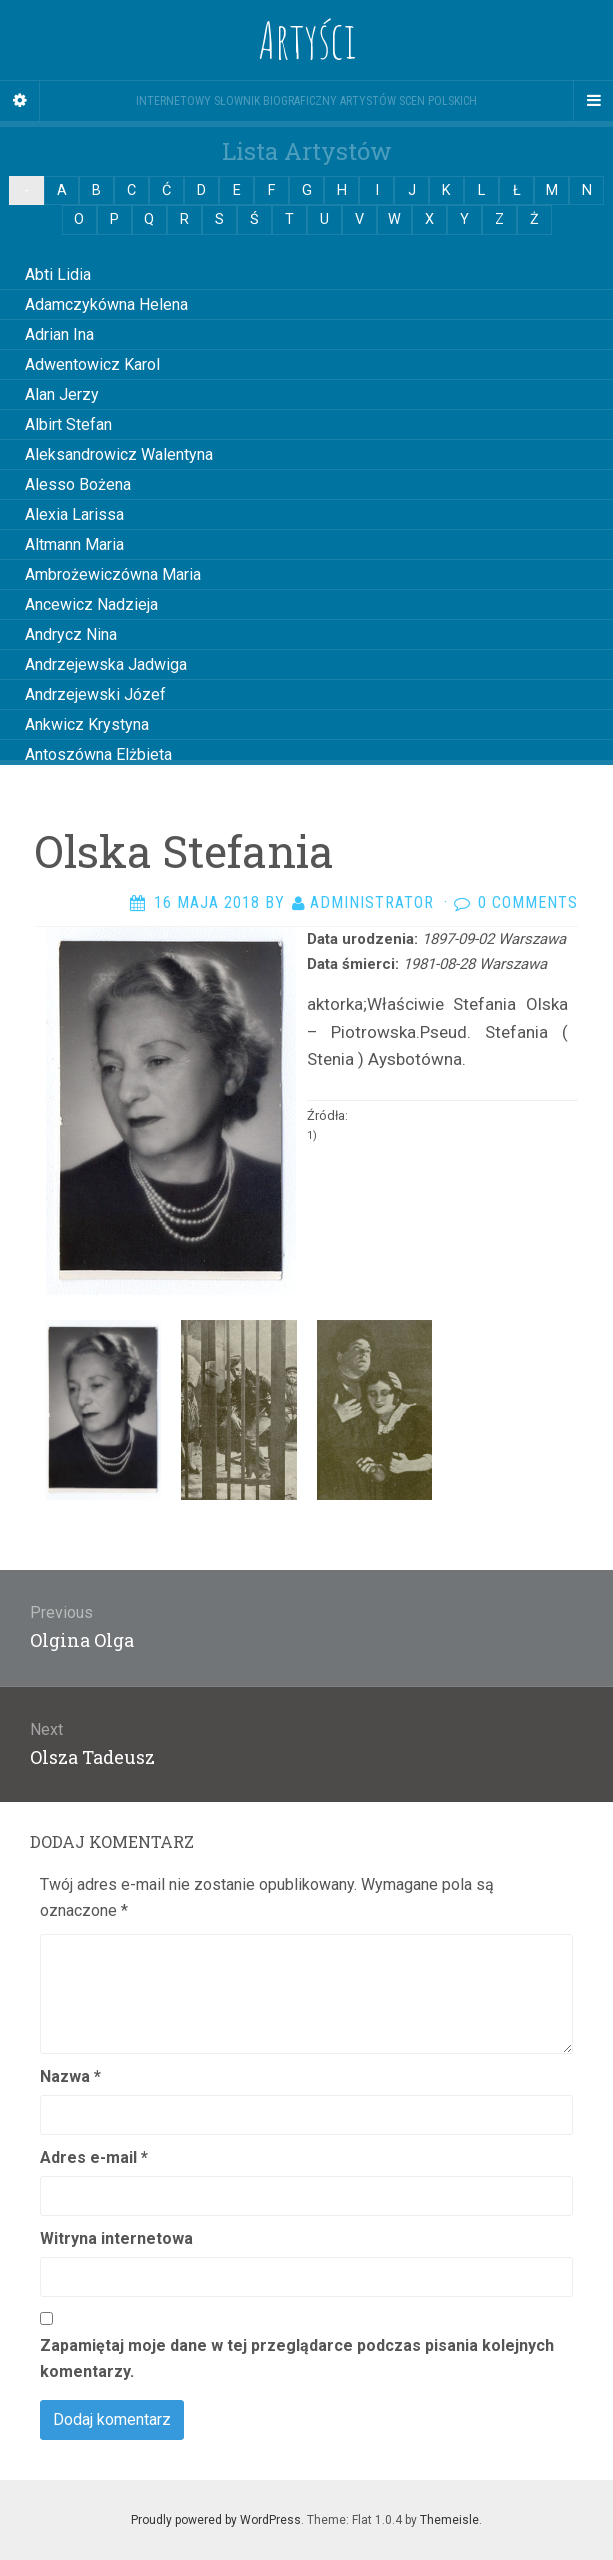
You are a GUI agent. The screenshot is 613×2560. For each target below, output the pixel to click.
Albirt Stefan (68, 424)
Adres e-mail (94, 2157)
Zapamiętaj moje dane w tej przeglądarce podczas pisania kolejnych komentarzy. (297, 2358)
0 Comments (528, 902)
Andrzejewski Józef (95, 694)
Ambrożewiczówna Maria (113, 574)
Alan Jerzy (62, 394)
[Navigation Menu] (593, 101)
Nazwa (70, 2076)
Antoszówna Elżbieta (98, 754)
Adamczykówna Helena (106, 304)
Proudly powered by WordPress (216, 2520)
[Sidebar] (20, 101)
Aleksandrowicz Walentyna (119, 454)
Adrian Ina (59, 334)
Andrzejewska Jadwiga (106, 664)
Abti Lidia (58, 274)
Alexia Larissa (74, 514)
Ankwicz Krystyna (87, 724)
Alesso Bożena (78, 484)
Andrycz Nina (71, 634)
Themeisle (449, 2520)
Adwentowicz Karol (92, 364)
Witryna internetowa (116, 2238)
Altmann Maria (74, 544)
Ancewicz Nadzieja (91, 604)
